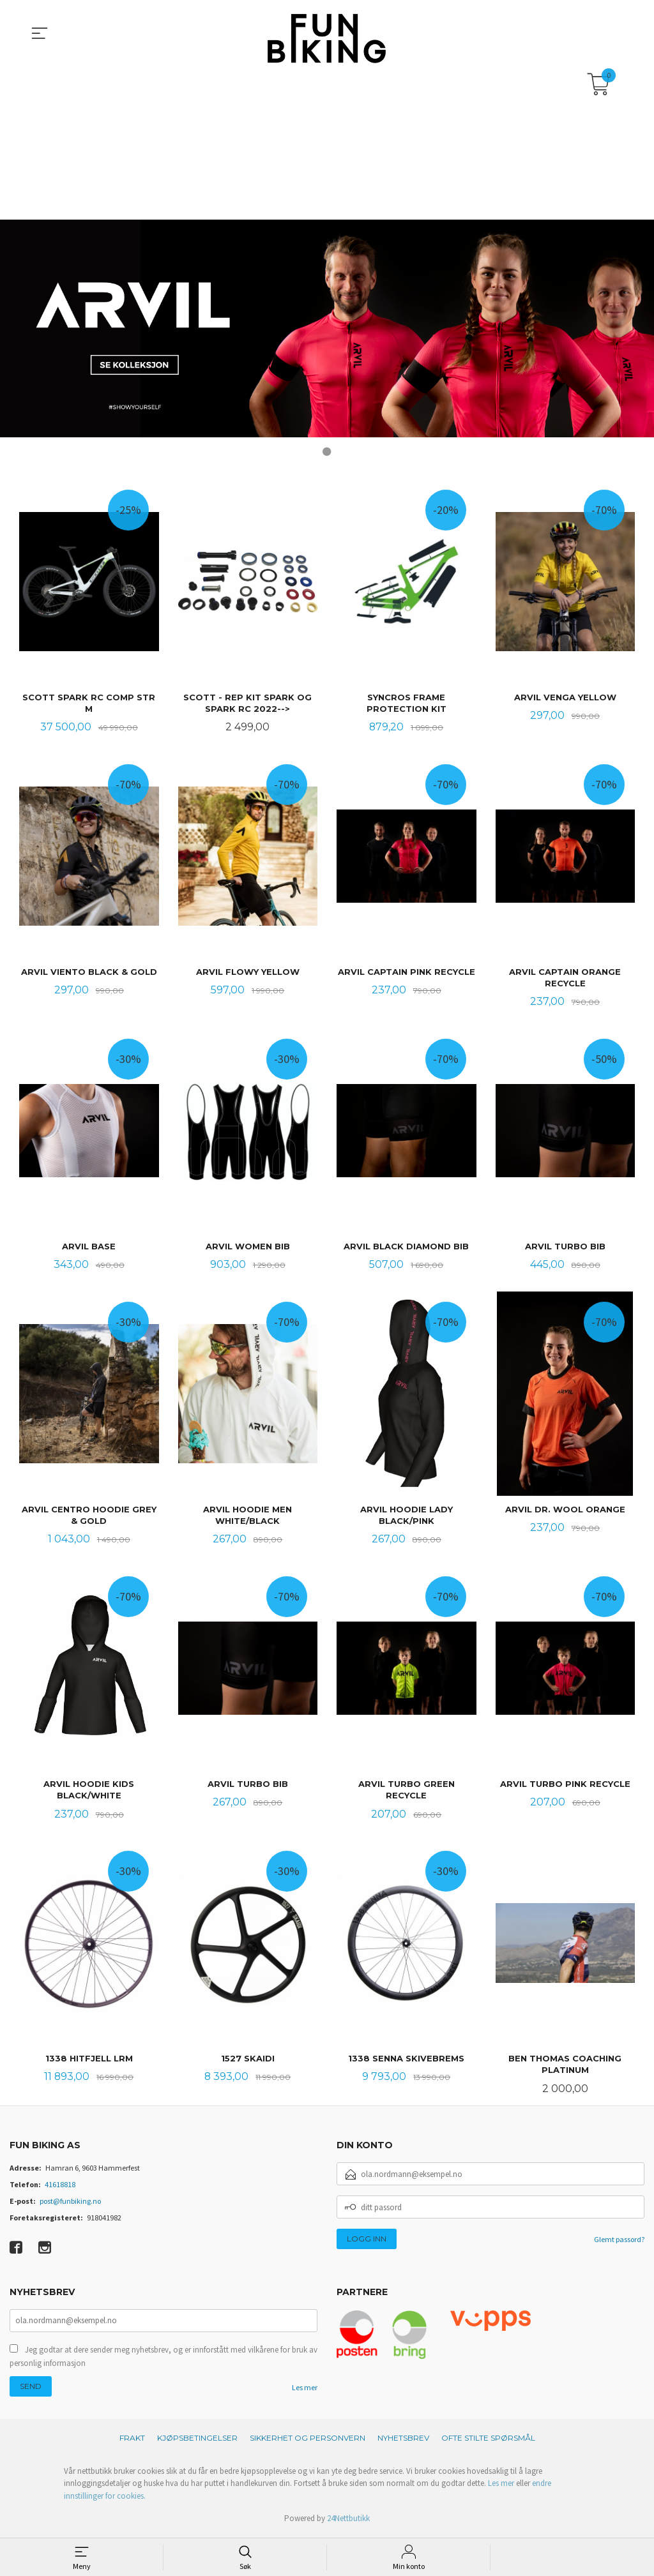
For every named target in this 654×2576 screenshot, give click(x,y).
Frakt (132, 2440)
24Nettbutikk (348, 2521)
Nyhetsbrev (403, 2440)
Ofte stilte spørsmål (488, 2440)
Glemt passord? (619, 2242)
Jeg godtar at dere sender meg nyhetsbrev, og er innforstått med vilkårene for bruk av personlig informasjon (163, 2359)
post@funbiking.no (70, 2204)
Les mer (304, 2390)
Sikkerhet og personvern (307, 2440)
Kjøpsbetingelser (197, 2440)
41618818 (60, 2187)
